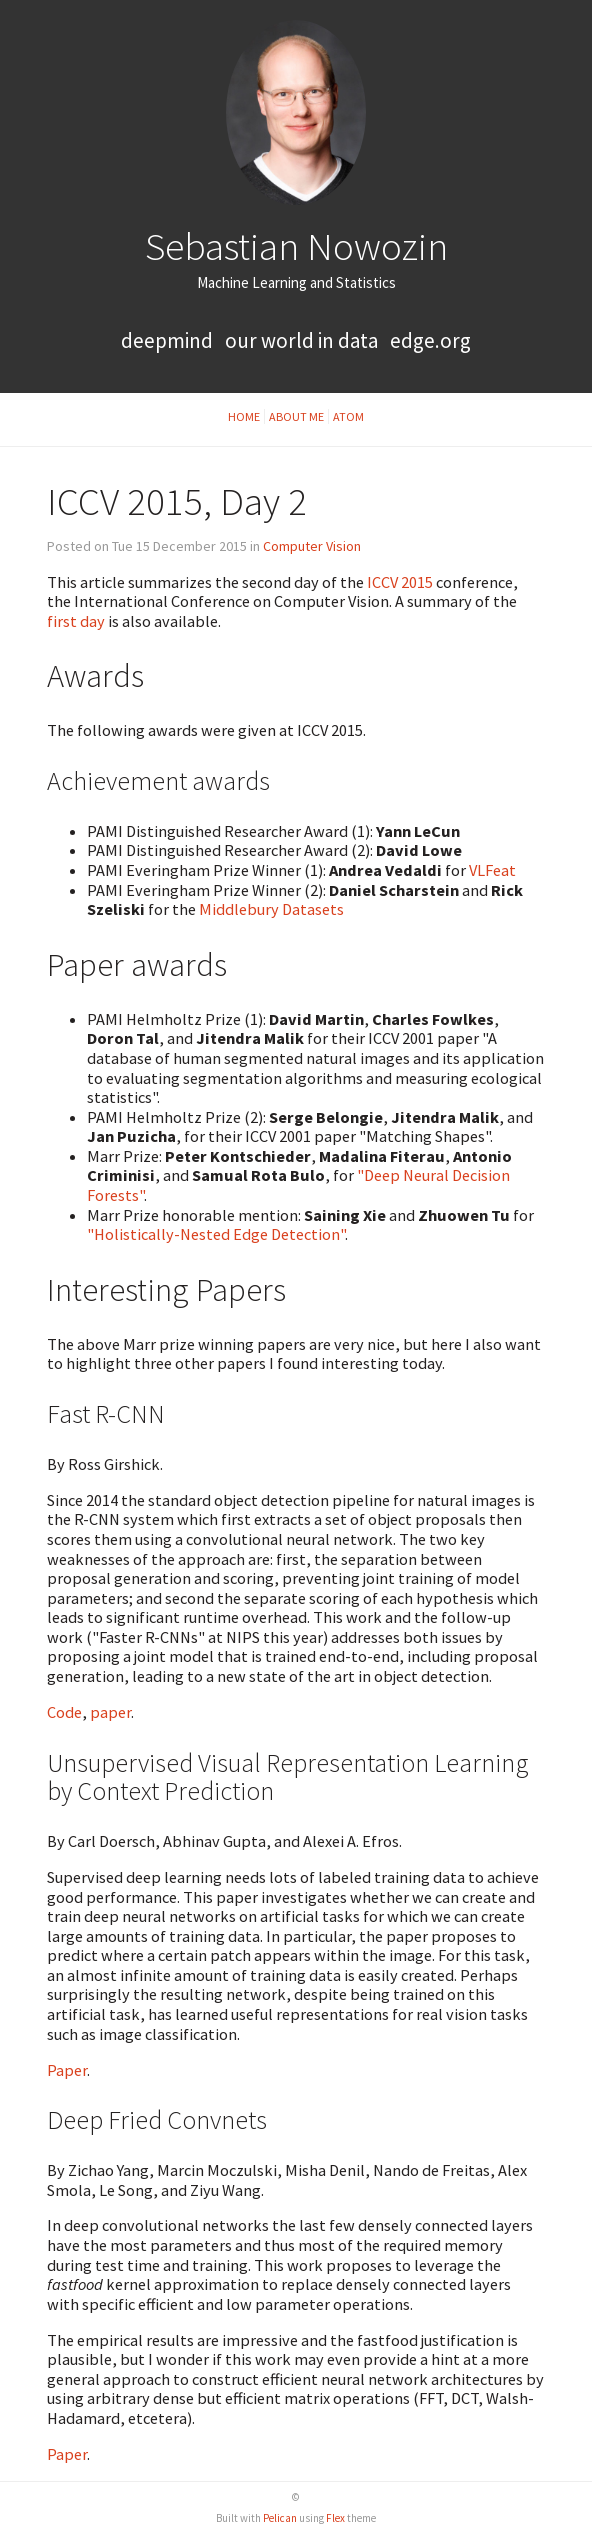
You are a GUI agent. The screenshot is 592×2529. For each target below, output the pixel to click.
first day (76, 621)
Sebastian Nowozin (296, 246)
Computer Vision (312, 546)
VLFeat (492, 870)
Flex (335, 2518)
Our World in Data (301, 340)
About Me (296, 416)
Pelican (280, 2518)
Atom (348, 416)
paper (110, 1712)
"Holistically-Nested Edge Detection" (216, 1234)
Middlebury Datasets (271, 909)
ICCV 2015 (400, 582)
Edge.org (430, 340)
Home (244, 416)
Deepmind (167, 340)
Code (64, 1712)
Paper (67, 2070)
